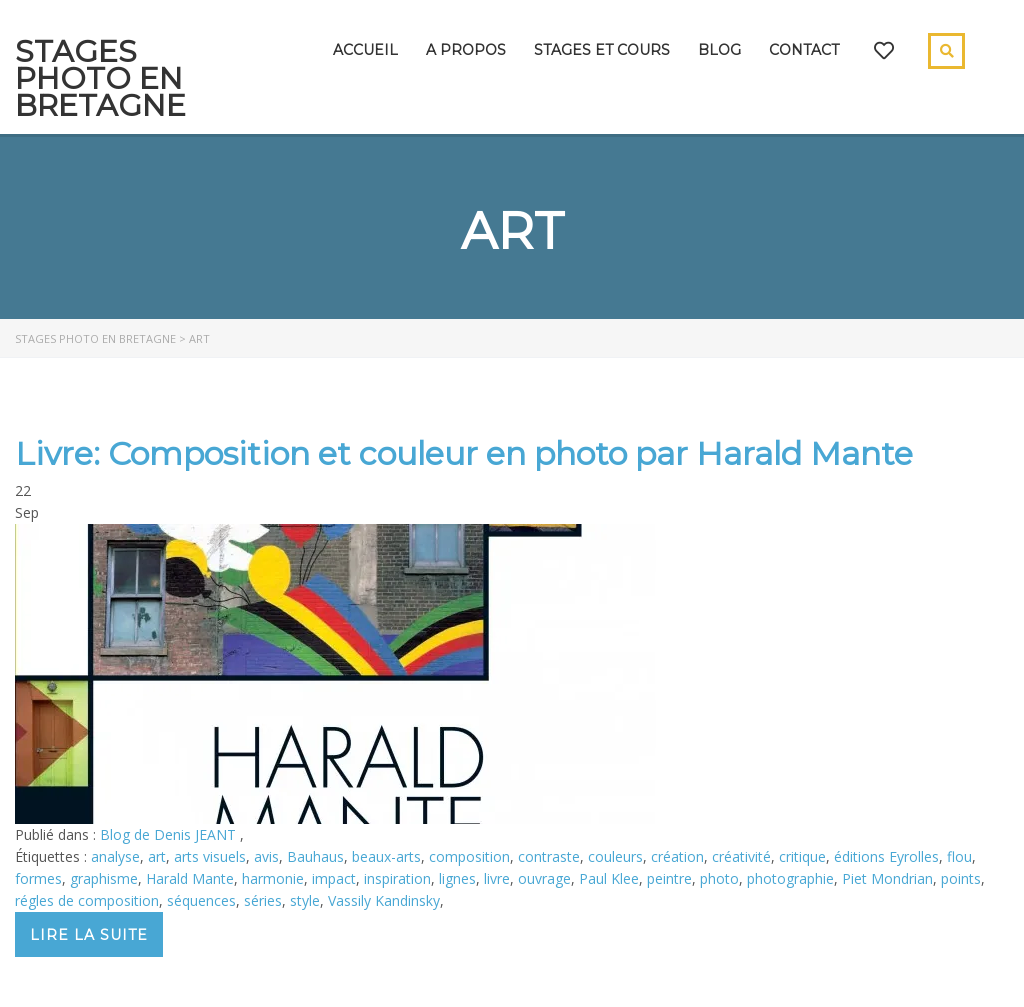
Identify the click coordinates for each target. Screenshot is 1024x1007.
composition (469, 856)
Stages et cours (602, 50)
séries (263, 900)
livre (497, 878)
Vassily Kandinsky (384, 900)
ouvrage (544, 878)
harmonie (273, 878)
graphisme (104, 878)
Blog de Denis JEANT (170, 834)
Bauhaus (315, 856)
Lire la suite (89, 935)
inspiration (397, 878)
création (677, 856)
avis (266, 856)
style (305, 900)
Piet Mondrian (887, 878)
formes (38, 878)
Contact (804, 50)
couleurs (615, 856)
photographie (790, 878)
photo (719, 878)
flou (959, 856)
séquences (201, 900)
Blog (719, 50)
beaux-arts (386, 856)
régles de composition (87, 900)
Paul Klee (609, 878)
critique (802, 856)
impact (334, 878)
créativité (741, 856)
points (961, 878)
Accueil (365, 50)
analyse (115, 856)
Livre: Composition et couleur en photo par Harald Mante (464, 453)
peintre (669, 878)
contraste (549, 856)
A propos (466, 50)
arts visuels (210, 856)
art (157, 856)
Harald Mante (190, 878)
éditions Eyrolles (886, 856)
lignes (457, 878)
